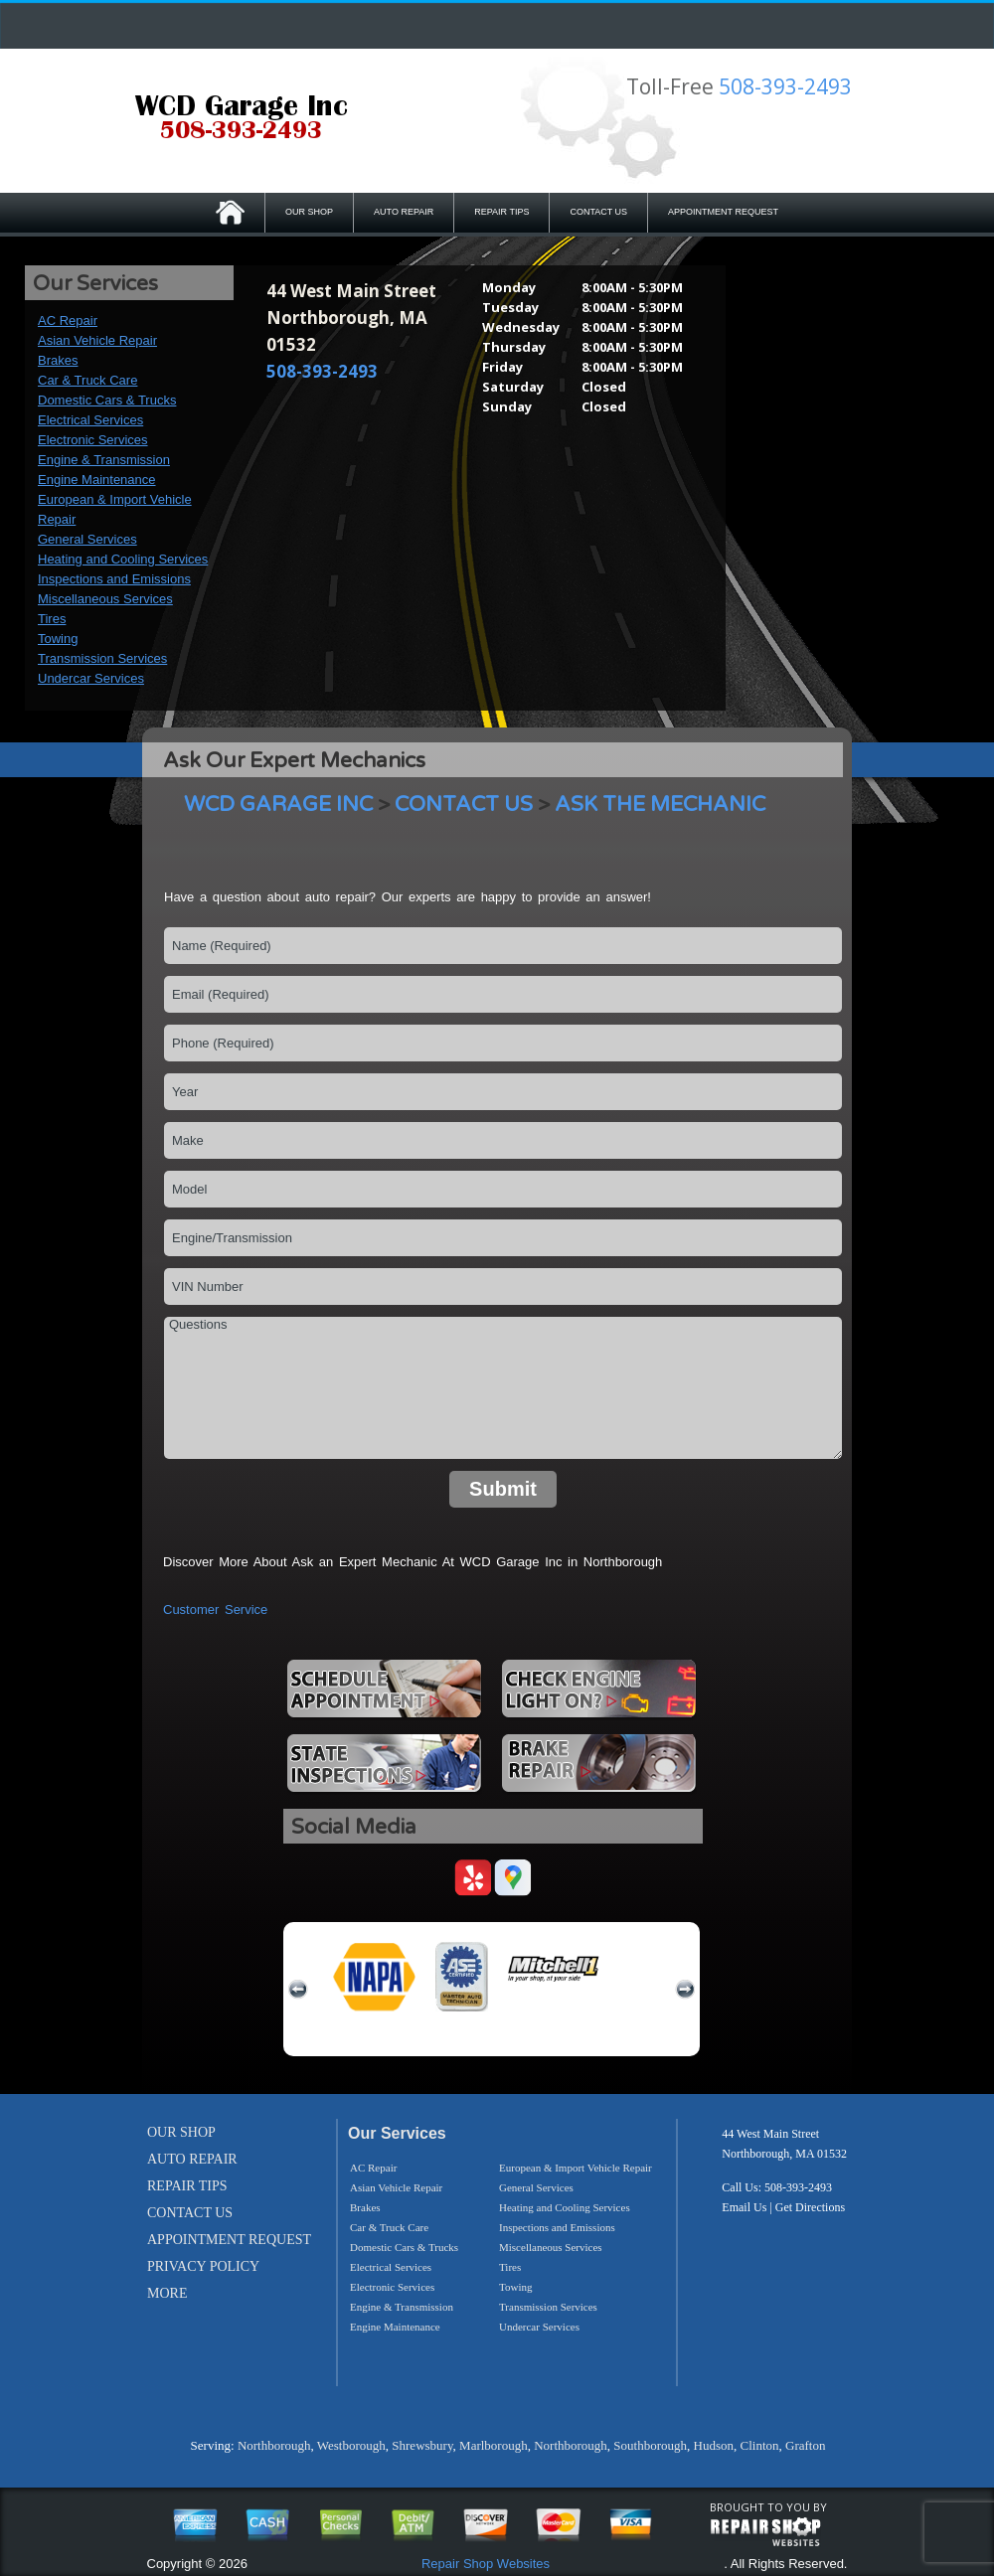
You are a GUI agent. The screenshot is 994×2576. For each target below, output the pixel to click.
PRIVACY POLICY (203, 2266)
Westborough (351, 2445)
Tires (52, 618)
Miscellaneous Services (105, 598)
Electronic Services (93, 439)
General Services (87, 539)
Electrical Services (90, 419)
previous (298, 1990)
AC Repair (67, 320)
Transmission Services (102, 658)
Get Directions (810, 2207)
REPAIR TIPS (501, 212)
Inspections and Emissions (114, 578)
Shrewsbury (422, 2445)
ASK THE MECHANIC (660, 804)
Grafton (805, 2445)
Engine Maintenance (97, 479)
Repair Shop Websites (485, 2563)
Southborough (650, 2445)
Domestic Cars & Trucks (107, 400)
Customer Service (215, 1609)
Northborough (274, 2445)
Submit (503, 1489)
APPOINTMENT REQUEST (723, 212)
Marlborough (493, 2445)
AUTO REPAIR (403, 212)
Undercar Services (91, 678)
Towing (58, 638)
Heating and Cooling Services (123, 559)
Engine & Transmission (104, 459)
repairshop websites (765, 2532)
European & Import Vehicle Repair (575, 2168)
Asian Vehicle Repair (97, 340)
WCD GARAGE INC (278, 804)
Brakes (58, 360)
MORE (167, 2293)
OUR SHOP (309, 212)
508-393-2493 (785, 86)
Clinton (759, 2445)
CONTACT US (598, 212)
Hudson (714, 2445)
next (685, 1990)
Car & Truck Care (87, 380)
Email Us (744, 2207)
